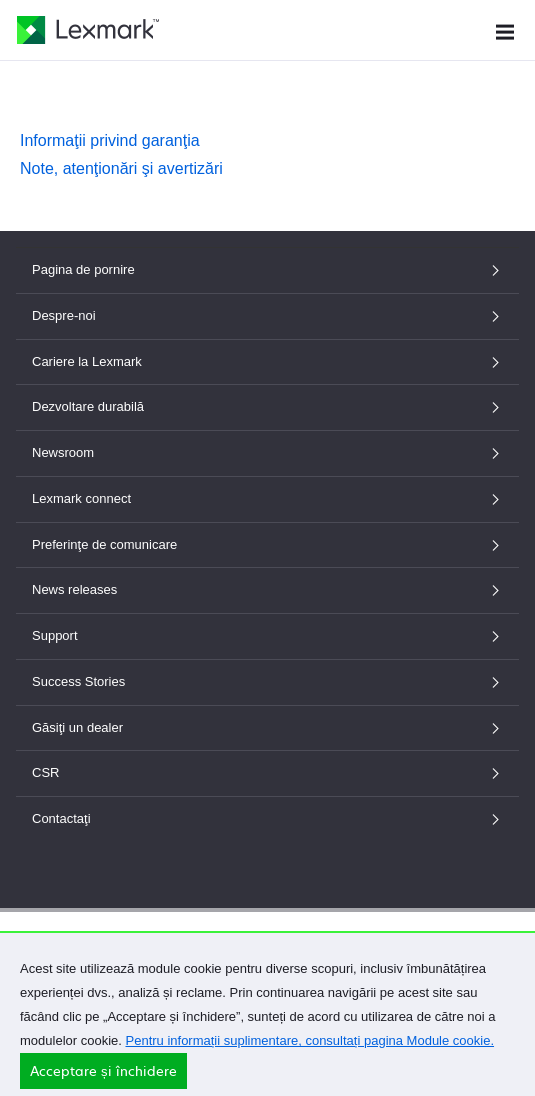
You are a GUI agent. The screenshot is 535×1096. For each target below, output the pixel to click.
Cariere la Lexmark (267, 361)
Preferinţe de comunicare (267, 544)
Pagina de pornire (267, 269)
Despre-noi (267, 315)
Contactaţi (267, 818)
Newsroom (267, 452)
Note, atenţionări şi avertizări (121, 168)
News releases (267, 589)
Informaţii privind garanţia (110, 140)
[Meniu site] (505, 29)
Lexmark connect (267, 498)
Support (267, 635)
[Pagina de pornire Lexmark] (88, 30)
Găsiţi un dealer (267, 727)
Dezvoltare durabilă (267, 406)
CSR (267, 772)
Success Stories (267, 681)
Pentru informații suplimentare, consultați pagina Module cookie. (310, 1050)
